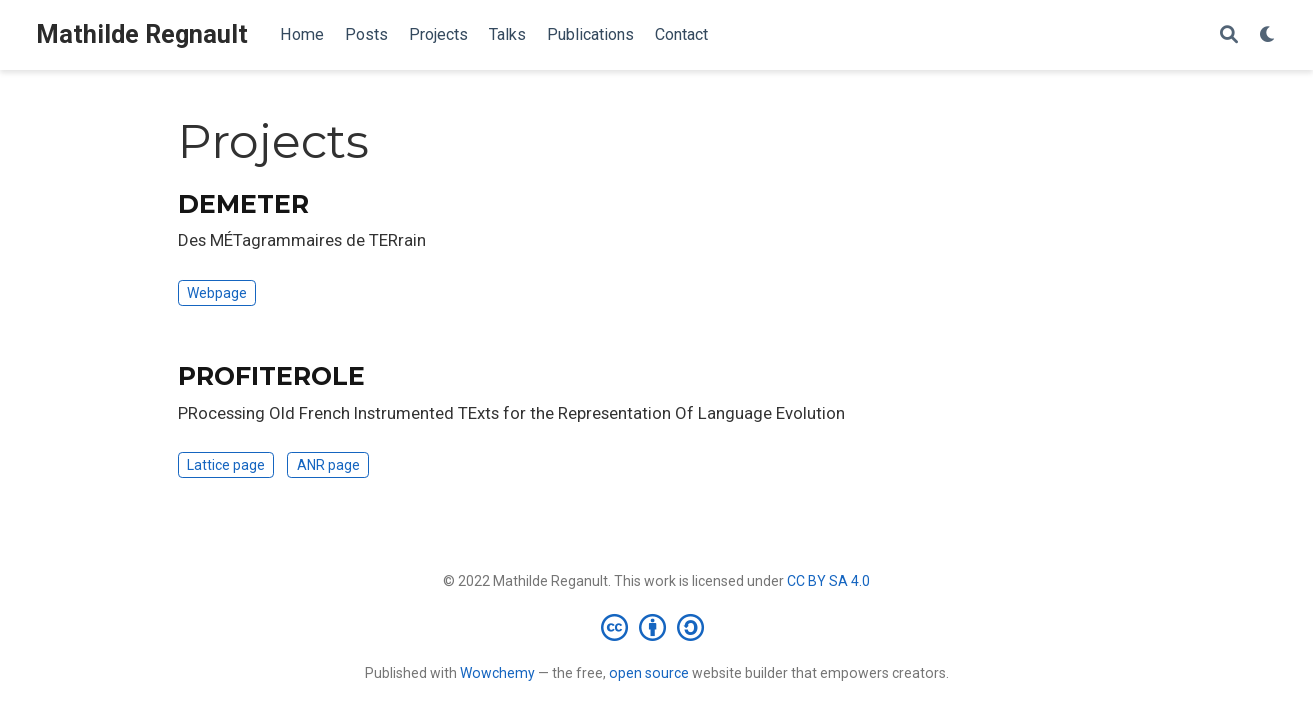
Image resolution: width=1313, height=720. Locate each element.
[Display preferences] (1268, 35)
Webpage (217, 293)
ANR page (328, 465)
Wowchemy (497, 673)
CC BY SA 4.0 (828, 581)
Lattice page (226, 465)
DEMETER (243, 204)
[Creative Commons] (656, 627)
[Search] (1229, 35)
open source (649, 673)
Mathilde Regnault (142, 34)
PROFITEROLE (271, 376)
